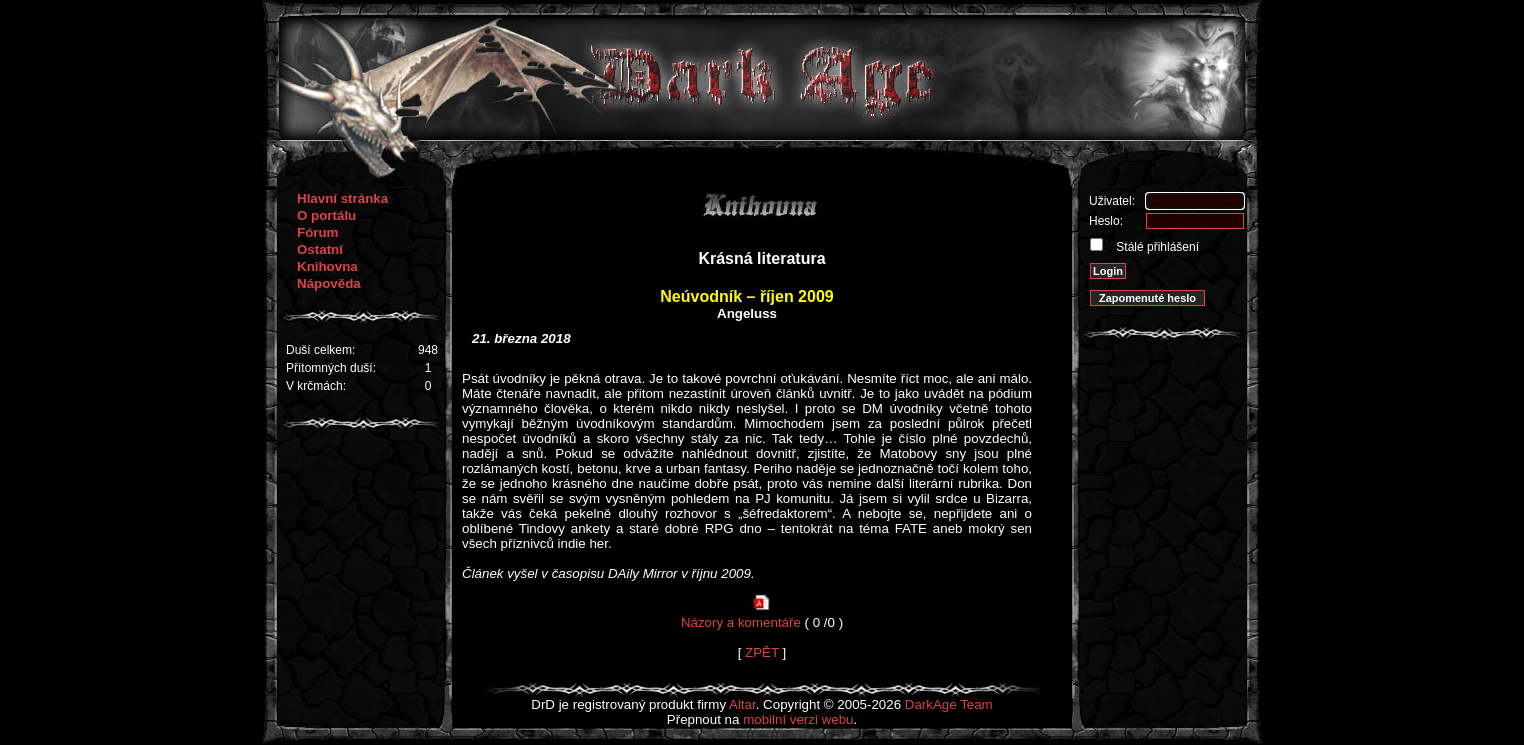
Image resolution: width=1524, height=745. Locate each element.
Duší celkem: (320, 350)
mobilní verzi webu (798, 719)
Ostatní (320, 249)
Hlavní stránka (342, 198)
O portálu (326, 215)
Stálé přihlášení (1156, 247)
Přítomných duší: (331, 368)
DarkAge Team (949, 704)
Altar (742, 704)
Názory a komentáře (741, 622)
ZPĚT (762, 652)
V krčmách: (316, 386)
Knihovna (327, 266)
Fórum (317, 232)
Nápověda (329, 283)
